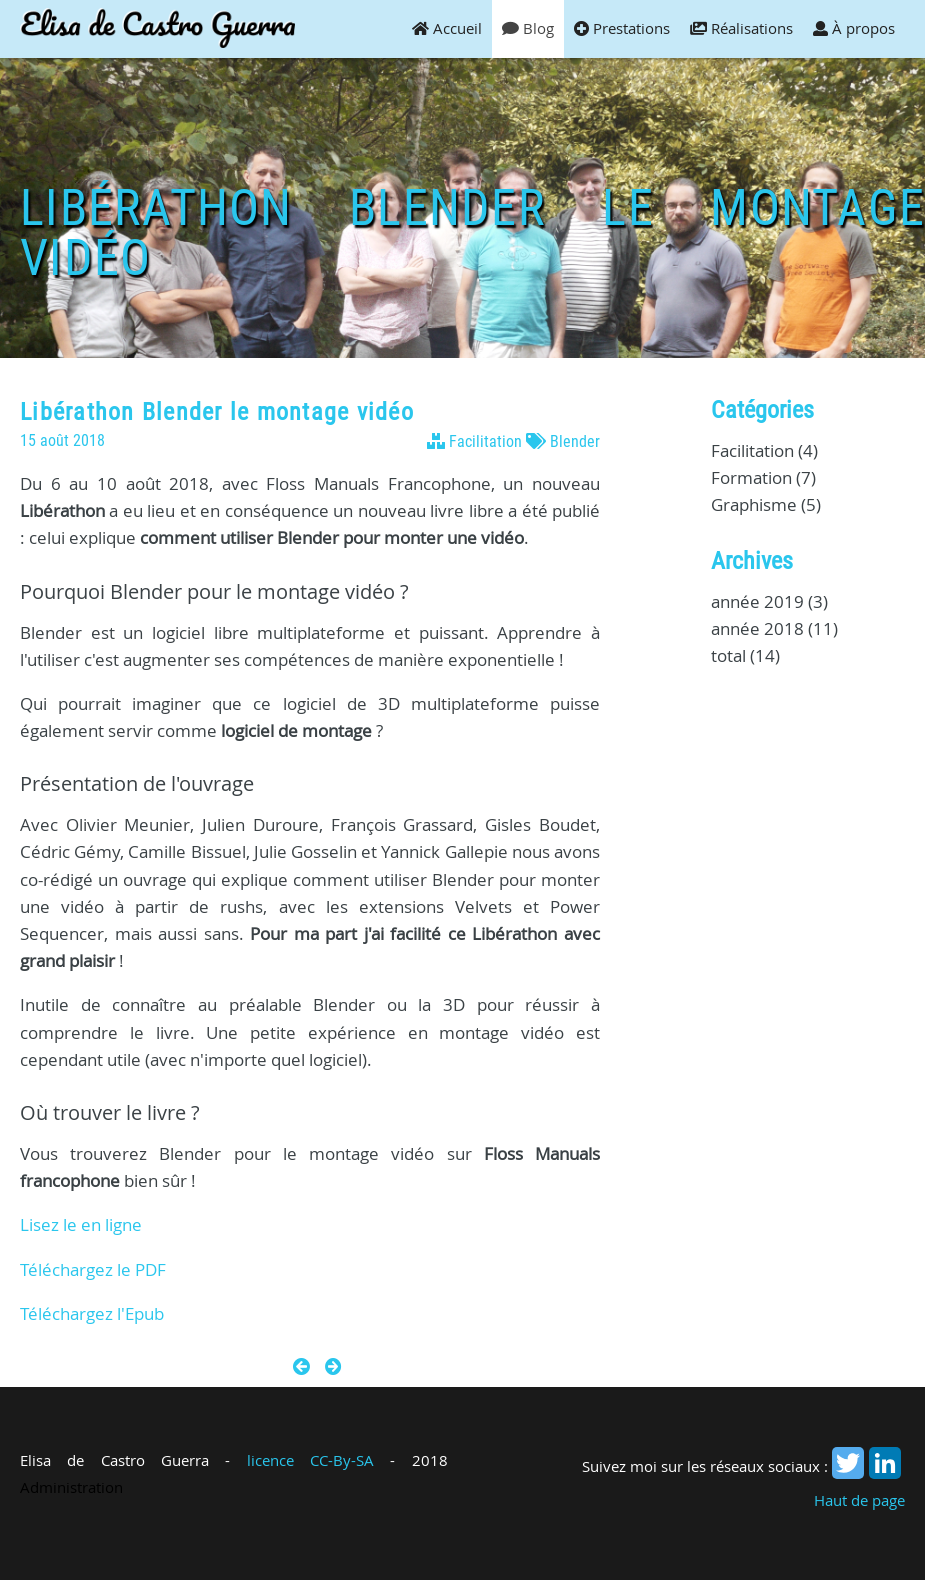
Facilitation (485, 441)
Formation (751, 477)
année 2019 (757, 601)
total (730, 655)
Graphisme (754, 504)
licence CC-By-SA (310, 1460)
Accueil (447, 28)
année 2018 (757, 628)
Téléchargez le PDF (93, 1269)
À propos (854, 28)
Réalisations (741, 28)
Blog (528, 28)
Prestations (622, 28)
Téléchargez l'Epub (92, 1313)
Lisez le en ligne (81, 1224)
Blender (575, 441)
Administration (71, 1487)
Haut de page (859, 1500)
